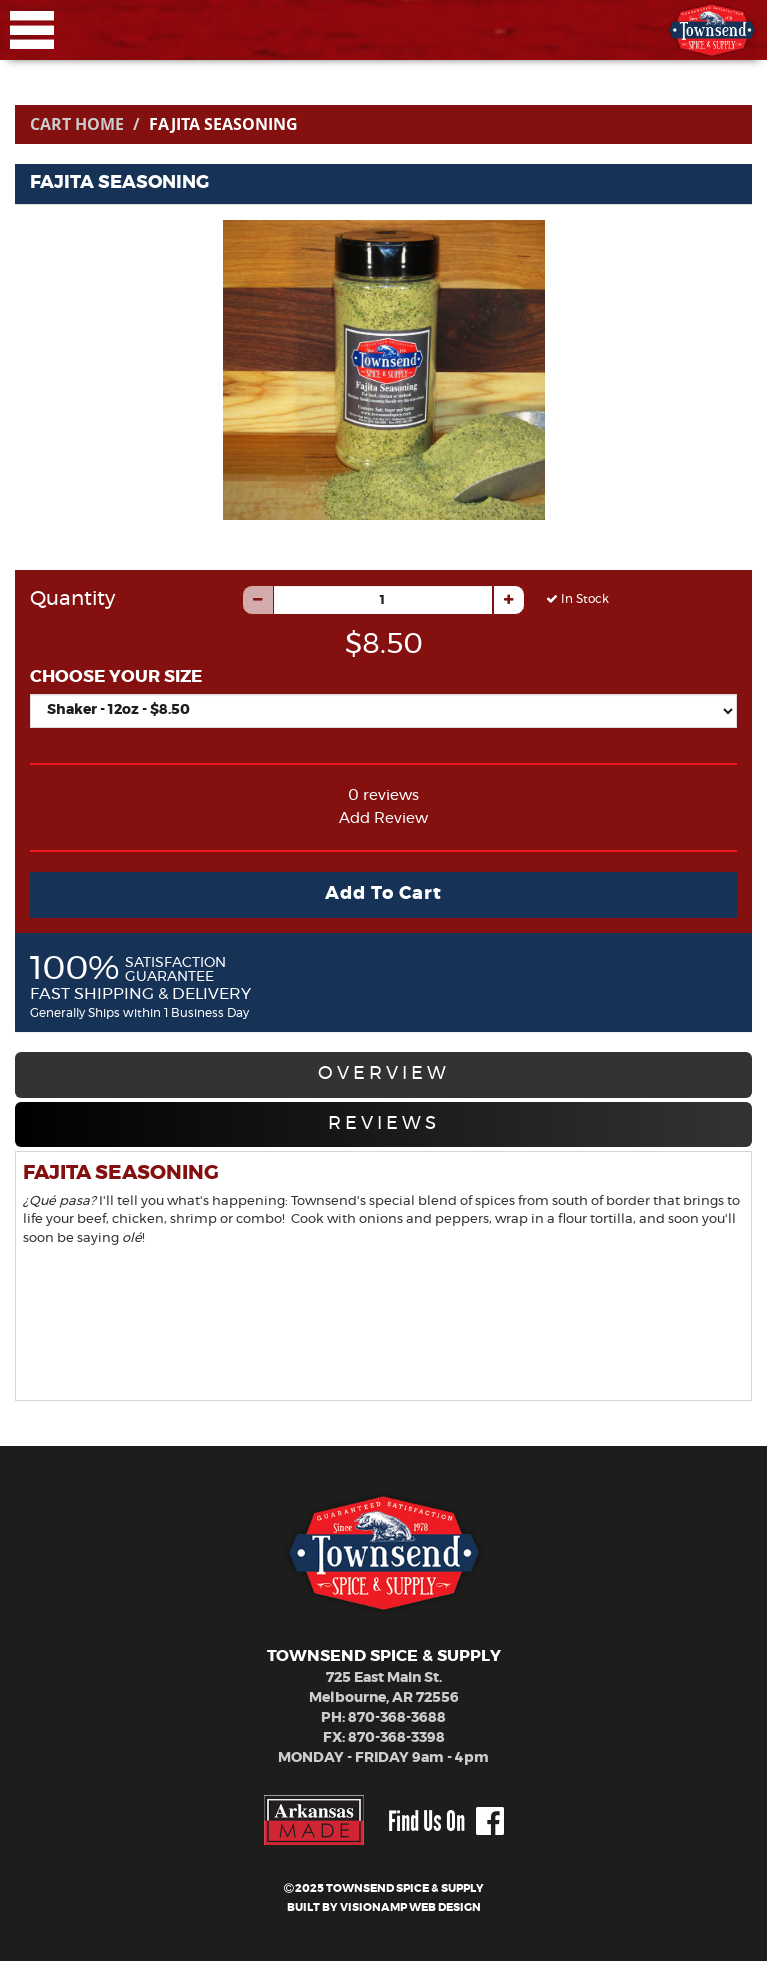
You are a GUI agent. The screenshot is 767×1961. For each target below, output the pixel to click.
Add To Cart (383, 894)
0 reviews (383, 795)
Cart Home (77, 124)
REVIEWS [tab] (384, 1124)
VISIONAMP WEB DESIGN (410, 1907)
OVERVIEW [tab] (384, 1074)
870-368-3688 (397, 1718)
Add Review (383, 818)
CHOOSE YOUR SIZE (116, 676)
